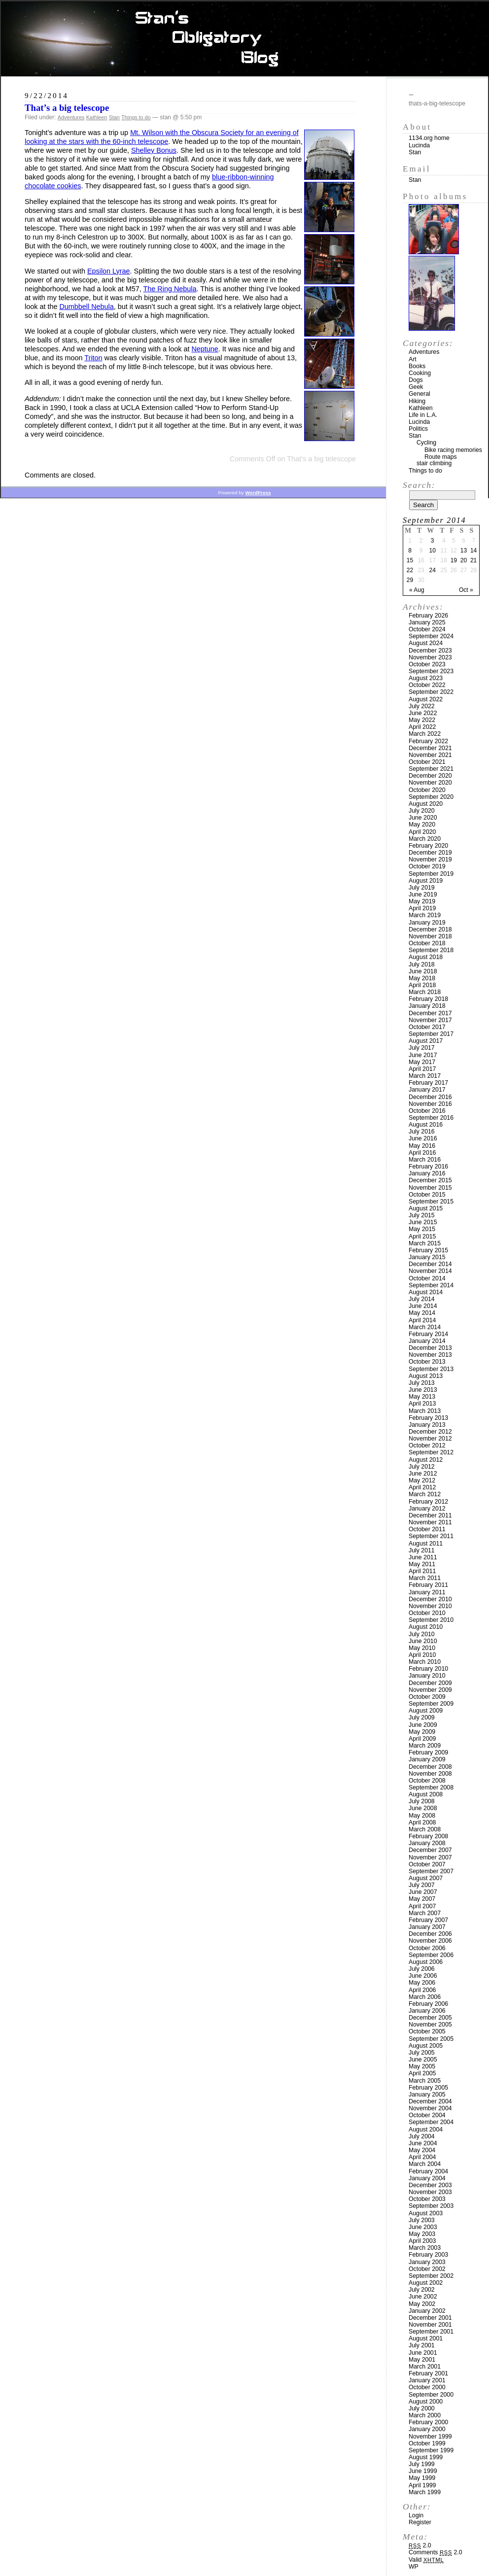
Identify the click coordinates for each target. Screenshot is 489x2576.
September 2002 (431, 2275)
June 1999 (423, 2471)
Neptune (204, 349)
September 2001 (431, 2331)
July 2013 (422, 1382)
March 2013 (425, 1411)
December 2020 (430, 775)
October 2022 (427, 685)
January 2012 (427, 1508)
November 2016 (430, 1103)
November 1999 (430, 2436)
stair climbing (434, 463)
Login (416, 2515)
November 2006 (430, 1940)
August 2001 (426, 2338)
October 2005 (427, 2031)
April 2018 (422, 985)
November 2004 (430, 2108)
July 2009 (422, 1717)
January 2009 (427, 1759)
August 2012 (426, 1459)
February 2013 (428, 1417)
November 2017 (430, 1020)
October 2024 (427, 629)
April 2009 (422, 1738)
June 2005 (423, 2059)
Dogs (416, 380)
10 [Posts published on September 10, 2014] (432, 550)
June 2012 (423, 1473)
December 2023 (430, 650)
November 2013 (430, 1354)
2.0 (420, 2545)
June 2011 (423, 1557)
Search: (419, 485)
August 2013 (426, 1376)
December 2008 (430, 1766)
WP (414, 2566)
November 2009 (430, 1689)
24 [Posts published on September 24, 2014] (432, 570)
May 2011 (422, 1564)
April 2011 (422, 1571)
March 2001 (425, 2366)
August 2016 (426, 1124)
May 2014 (422, 1312)
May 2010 (422, 1648)
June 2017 (423, 1055)
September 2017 (431, 1033)
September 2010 (431, 1619)
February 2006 (428, 2003)
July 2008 (422, 1801)
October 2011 (427, 1529)
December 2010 (430, 1599)
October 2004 (427, 2115)
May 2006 (422, 1982)
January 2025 (427, 622)
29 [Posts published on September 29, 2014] (410, 580)
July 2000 (422, 2408)
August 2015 (426, 1208)
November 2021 (430, 755)
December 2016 (430, 1097)
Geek (416, 386)
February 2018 (428, 999)
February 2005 (428, 2087)
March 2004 (425, 2164)
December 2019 (430, 852)
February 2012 (428, 1501)
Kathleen (96, 117)
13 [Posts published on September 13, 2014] (463, 550)
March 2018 (425, 992)
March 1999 (425, 2492)
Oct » (466, 589)
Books (417, 366)
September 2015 (431, 1201)
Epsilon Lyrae (108, 271)
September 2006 (431, 1955)
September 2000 (431, 2394)
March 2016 (425, 1159)
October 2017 (427, 1027)
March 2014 (425, 1327)
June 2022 (423, 713)
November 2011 (430, 1522)
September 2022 (431, 691)
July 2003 (422, 2220)
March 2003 (425, 2247)
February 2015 (428, 1250)
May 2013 (422, 1396)
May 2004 (422, 2150)
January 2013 (427, 1424)
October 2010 (427, 1613)
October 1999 (427, 2443)
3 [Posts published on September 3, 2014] (432, 540)
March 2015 (425, 1243)
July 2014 (422, 1299)
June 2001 (423, 2352)
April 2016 (422, 1152)
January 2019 (427, 922)
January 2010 (427, 1675)
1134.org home (429, 138)
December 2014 (430, 1264)
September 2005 (431, 2038)
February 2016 (428, 1166)
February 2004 (428, 2171)
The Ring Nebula (170, 289)
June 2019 (423, 894)
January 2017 (427, 1089)
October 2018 (427, 943)
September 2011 (431, 1536)
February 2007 (428, 1920)
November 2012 (430, 1438)
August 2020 (426, 803)
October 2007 (427, 1864)
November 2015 (430, 1187)
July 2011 (422, 1550)
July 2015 (422, 1215)
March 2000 (425, 2415)
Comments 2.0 (435, 2552)
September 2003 (431, 2205)
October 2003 (427, 2199)
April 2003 (422, 2240)
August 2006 (426, 1961)
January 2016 (427, 1173)
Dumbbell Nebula (86, 306)
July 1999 (422, 2464)
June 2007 (423, 1892)
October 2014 (427, 1278)
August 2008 (426, 1794)
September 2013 (431, 1369)
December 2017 (430, 1013)
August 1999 (426, 2457)
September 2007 (431, 1871)
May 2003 (422, 2234)
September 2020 (431, 796)
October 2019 (427, 866)
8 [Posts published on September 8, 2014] (410, 550)
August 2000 (426, 2401)
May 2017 (422, 1062)
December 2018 (430, 929)
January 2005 (427, 2094)
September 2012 (431, 1452)
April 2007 (422, 1906)
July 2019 (422, 887)
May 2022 (422, 720)
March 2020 (425, 838)
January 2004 (427, 2178)
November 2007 (430, 1857)
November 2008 (430, 1773)
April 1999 (422, 2485)
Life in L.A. (423, 415)
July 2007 (422, 1885)
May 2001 (422, 2359)
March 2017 (425, 1075)
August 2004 (426, 2129)
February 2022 (428, 741)
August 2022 (426, 699)
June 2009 (423, 1724)
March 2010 (425, 1661)
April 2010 (422, 1654)
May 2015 (422, 1229)
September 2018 (431, 950)
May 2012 (422, 1480)
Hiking (417, 401)
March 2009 (425, 1745)
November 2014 (430, 1271)
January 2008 (427, 1843)
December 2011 (430, 1515)
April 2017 (422, 1068)
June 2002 (423, 2296)
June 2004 (423, 2143)
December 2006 (430, 1933)
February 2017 (428, 1082)
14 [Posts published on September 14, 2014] (473, 550)
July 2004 (422, 2136)
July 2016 (422, 1131)
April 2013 (422, 1403)
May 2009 (422, 1731)
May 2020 (422, 824)
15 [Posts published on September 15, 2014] (410, 560)
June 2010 (423, 1641)
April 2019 (422, 908)
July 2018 (422, 964)
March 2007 (425, 1913)
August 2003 (426, 2213)
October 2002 (427, 2269)
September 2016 (431, 1117)
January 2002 (427, 2310)
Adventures (71, 117)
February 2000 (428, 2422)
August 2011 (426, 1543)
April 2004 (422, 2157)
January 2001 (427, 2380)
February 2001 (428, 2373)
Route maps (440, 456)
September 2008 (431, 1787)
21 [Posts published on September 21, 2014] (473, 560)
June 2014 (423, 1306)
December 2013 (430, 1347)
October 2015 (427, 1194)
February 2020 (428, 845)
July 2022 (422, 706)
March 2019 (425, 915)
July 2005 (422, 2052)
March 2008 (425, 1829)
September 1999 (431, 2450)
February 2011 (428, 1584)
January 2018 (427, 1005)
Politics (418, 428)
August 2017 (426, 1040)
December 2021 (430, 748)
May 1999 (422, 2477)
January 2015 (427, 1257)
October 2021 (427, 761)
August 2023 (426, 678)
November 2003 (430, 2192)
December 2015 (430, 1180)
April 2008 (422, 1822)
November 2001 (430, 2324)
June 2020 (423, 817)
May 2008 (422, 1815)
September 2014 (431, 1285)
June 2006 (423, 1975)
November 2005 (430, 2024)
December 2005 (430, 2017)
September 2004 (431, 2122)
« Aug (416, 589)
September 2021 (431, 768)
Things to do (135, 117)
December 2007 (430, 1850)
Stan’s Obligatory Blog (245, 39)
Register (420, 2522)
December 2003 (430, 2185)
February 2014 (428, 1334)
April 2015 (422, 1236)
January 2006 (427, 2010)
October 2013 (427, 1361)
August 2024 (426, 643)
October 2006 (427, 1948)
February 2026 (428, 615)
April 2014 (422, 1320)
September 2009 (431, 1703)
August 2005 (426, 2045)
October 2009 (427, 1696)
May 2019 (422, 901)
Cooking (420, 373)
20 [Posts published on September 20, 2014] (463, 560)
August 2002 (426, 2282)
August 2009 (426, 1710)
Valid (426, 2559)
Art (413, 359)
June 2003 (423, 2227)
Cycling (426, 442)
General (419, 393)
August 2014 (426, 1292)
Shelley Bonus (153, 150)
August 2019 (426, 880)
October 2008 (427, 1780)
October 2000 (427, 2387)
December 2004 (430, 2101)
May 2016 (422, 1145)
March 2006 (425, 1996)
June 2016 (423, 1138)
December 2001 (430, 2317)
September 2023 (431, 671)
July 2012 (422, 1466)
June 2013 (423, 1389)
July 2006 (422, 1968)
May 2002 (422, 2304)
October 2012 (427, 1445)
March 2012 (425, 1494)
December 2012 (430, 1431)
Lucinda (419, 145)
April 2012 (422, 1487)
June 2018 (423, 971)
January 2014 (427, 1341)
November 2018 (430, 936)
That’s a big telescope (67, 108)
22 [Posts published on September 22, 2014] (410, 570)
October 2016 (427, 1110)
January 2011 (427, 1592)
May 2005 (422, 2066)
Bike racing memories (453, 450)
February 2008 (428, 1836)
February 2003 (428, 2254)
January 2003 (427, 2262)
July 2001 (422, 2345)
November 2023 (430, 657)
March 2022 (425, 733)
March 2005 (425, 2080)
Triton (93, 358)
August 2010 (426, 1626)
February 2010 (428, 1668)
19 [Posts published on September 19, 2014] (454, 560)
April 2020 (422, 831)
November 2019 (430, 859)
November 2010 (430, 1606)
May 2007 (422, 1898)
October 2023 (427, 664)
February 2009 (428, 1752)
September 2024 (431, 636)
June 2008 (423, 1808)
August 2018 (426, 957)
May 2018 (422, 978)
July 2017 (422, 1047)
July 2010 (422, 1634)
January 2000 (427, 2429)
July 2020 (422, 810)
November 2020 (430, 782)
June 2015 (423, 1222)
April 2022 (422, 726)
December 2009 (430, 1683)
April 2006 (422, 1990)
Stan (114, 117)
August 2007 (426, 1878)
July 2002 (422, 2289)
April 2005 (422, 2073)
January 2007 (427, 1926)
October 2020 (427, 790)
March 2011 (425, 1578)
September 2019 (431, 873)
